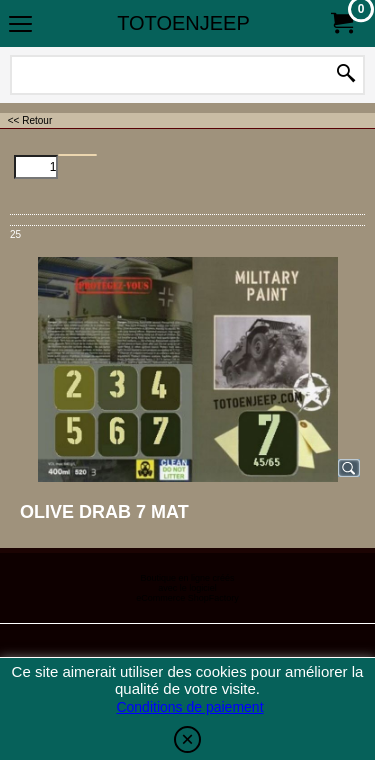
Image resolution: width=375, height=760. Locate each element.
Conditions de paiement (189, 707)
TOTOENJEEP (183, 23)
